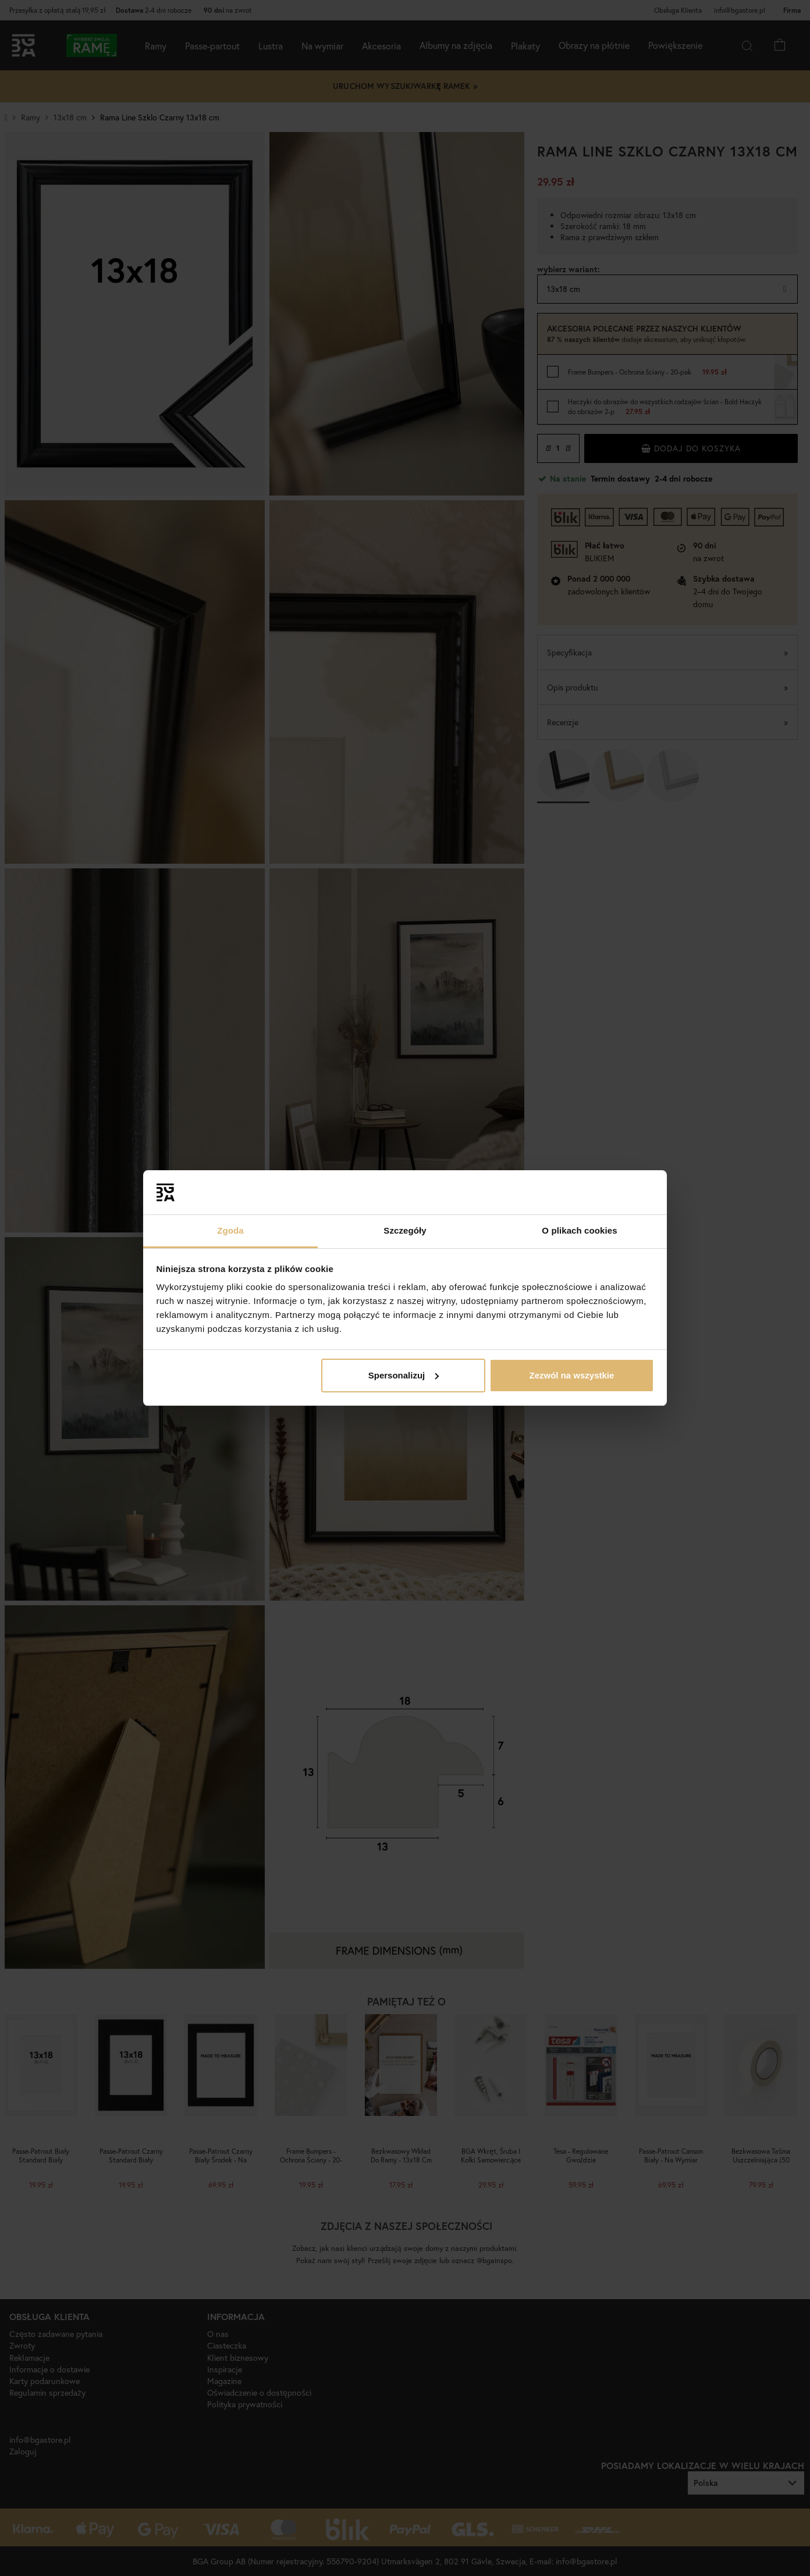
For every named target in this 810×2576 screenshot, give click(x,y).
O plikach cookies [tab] (579, 1230)
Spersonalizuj (403, 1375)
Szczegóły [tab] (404, 1230)
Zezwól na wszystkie (571, 1375)
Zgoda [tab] (230, 1230)
